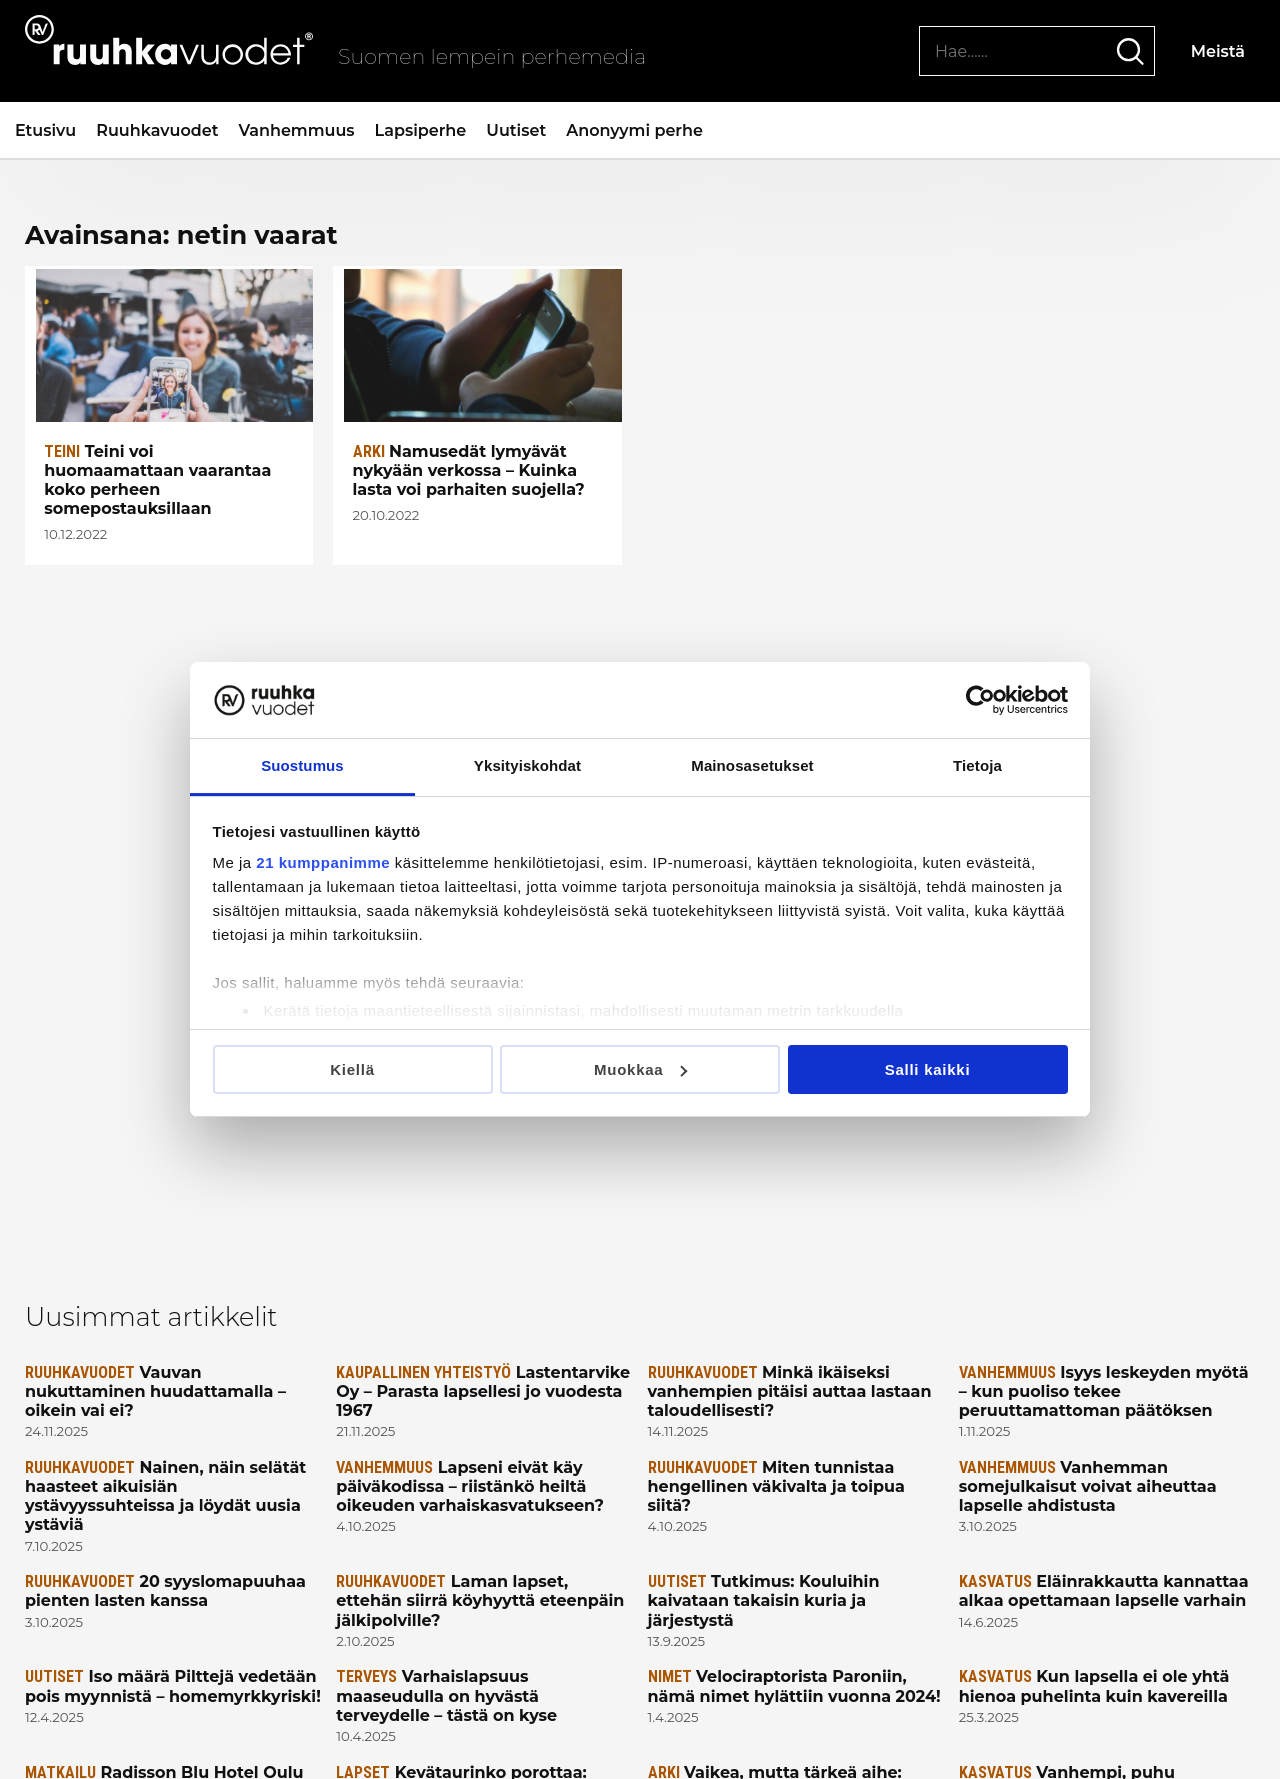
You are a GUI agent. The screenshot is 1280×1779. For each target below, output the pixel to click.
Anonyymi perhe (634, 130)
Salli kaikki (928, 1069)
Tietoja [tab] (977, 765)
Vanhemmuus (296, 130)
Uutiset (516, 130)
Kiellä (352, 1069)
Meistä (1218, 51)
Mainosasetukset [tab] (752, 765)
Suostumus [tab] (302, 765)
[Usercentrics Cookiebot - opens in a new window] (980, 700)
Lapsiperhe (421, 130)
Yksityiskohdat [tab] (527, 765)
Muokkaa (641, 1069)
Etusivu (45, 130)
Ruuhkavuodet (157, 130)
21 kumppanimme (323, 862)
